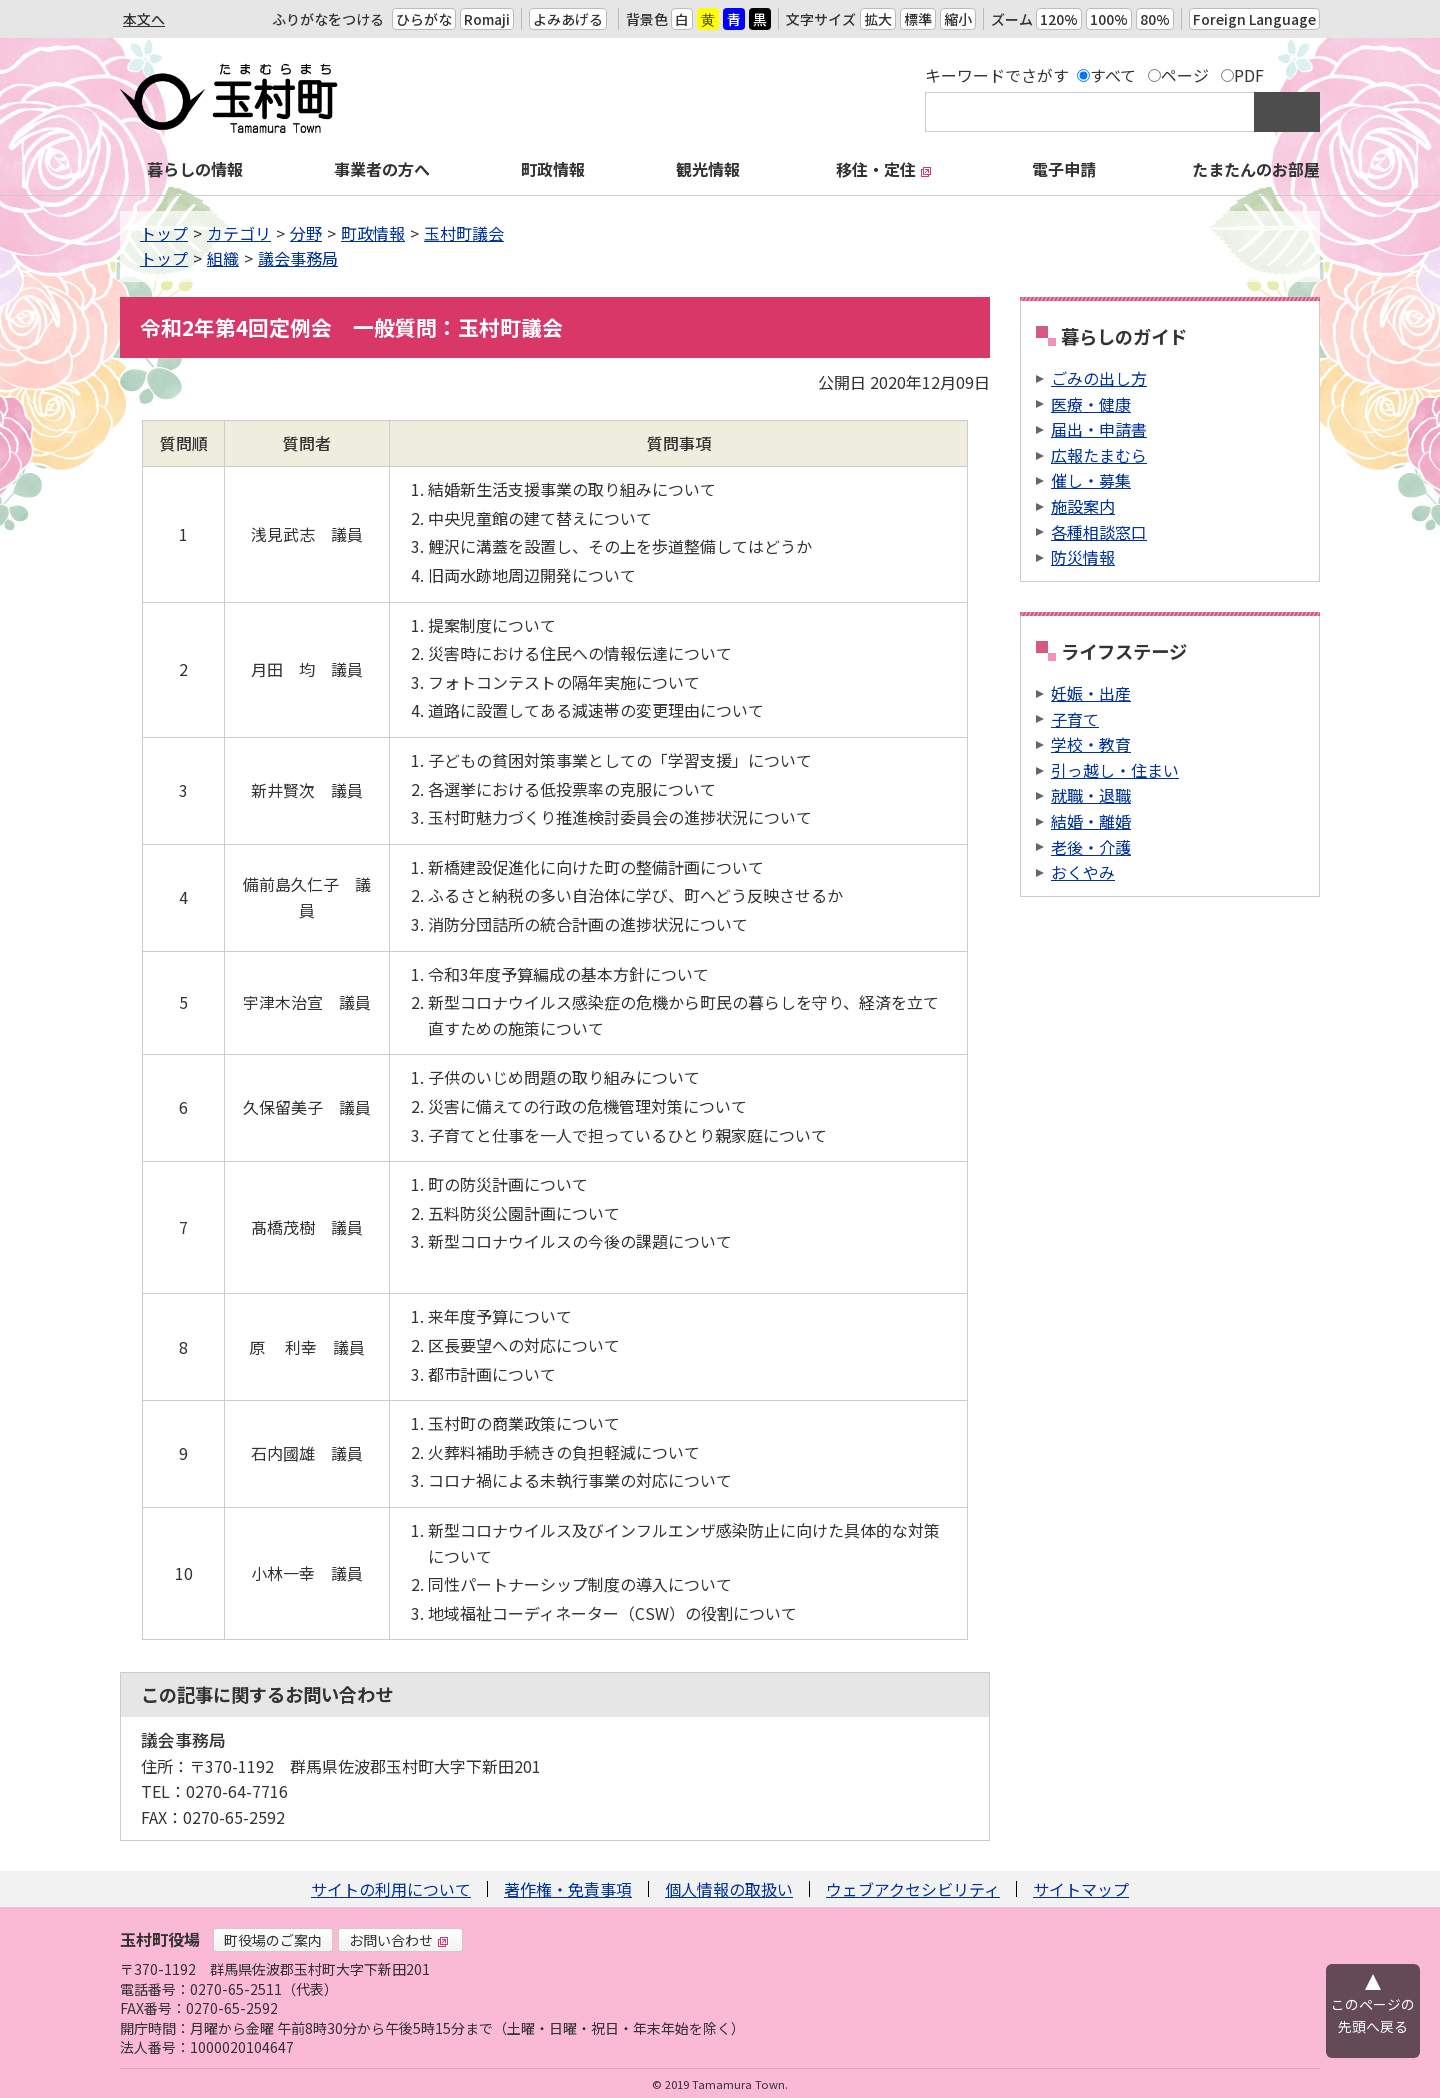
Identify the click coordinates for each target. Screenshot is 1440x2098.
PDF (1249, 75)
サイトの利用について (391, 1889)
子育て (1075, 719)
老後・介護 (1091, 847)
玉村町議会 (464, 233)
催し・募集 (1091, 480)
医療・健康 (1091, 404)
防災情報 (1083, 557)
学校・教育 (1091, 744)
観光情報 (708, 169)
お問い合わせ (399, 1940)
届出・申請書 (1099, 429)
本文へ (144, 19)
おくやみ (1083, 872)
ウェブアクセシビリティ (913, 1889)
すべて (1113, 75)
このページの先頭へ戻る (1373, 2015)
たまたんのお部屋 (1256, 169)
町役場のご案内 (273, 1940)
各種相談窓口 (1099, 532)
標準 (918, 19)
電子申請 (1064, 169)
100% (1109, 19)
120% (1059, 19)
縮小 (958, 19)
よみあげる (568, 19)
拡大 (878, 19)
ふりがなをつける (328, 19)
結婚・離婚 (1091, 821)
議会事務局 (298, 258)
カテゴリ (239, 233)
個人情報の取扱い (729, 1889)
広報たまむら (1099, 455)
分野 (306, 233)
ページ (1185, 75)
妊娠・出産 (1091, 693)
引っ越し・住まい (1115, 770)
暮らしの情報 (195, 169)
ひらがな (424, 19)
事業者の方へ (382, 169)
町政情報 (553, 169)
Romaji (487, 19)
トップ (164, 233)
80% (1155, 19)
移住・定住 (884, 169)
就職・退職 (1091, 795)
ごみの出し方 (1099, 378)
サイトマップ (1081, 1889)
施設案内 (1083, 506)
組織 (223, 258)
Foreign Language (1254, 19)
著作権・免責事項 (568, 1889)
